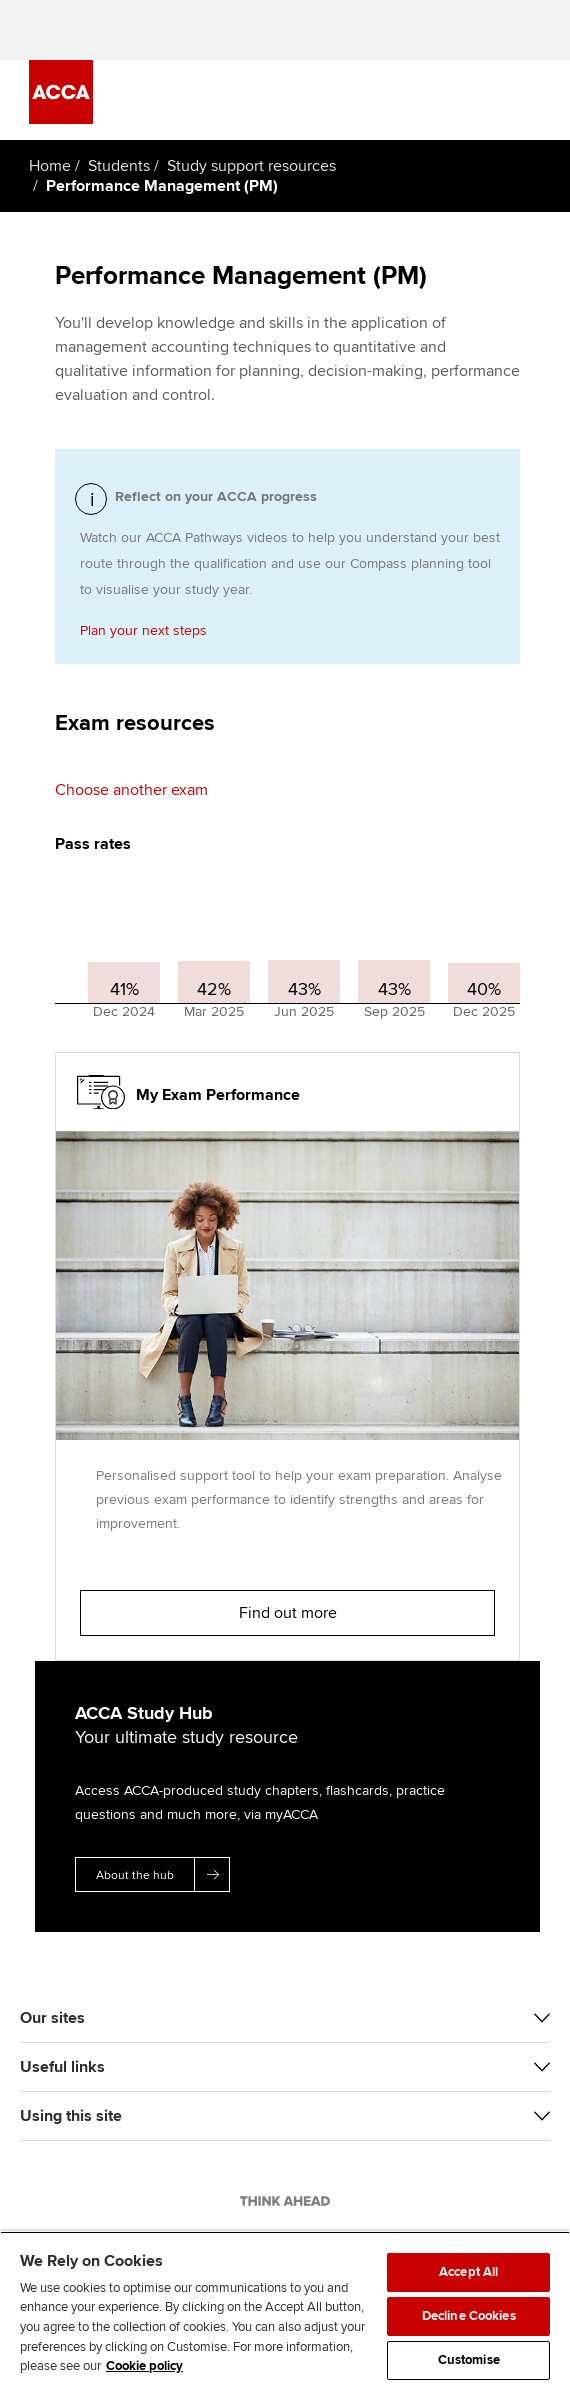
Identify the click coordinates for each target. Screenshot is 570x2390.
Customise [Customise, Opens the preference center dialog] (469, 2360)
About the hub (162, 1874)
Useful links (62, 2067)
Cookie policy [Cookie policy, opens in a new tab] (144, 2366)
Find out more (288, 1613)
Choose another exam (131, 790)
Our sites (52, 2018)
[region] (285, 2310)
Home (50, 166)
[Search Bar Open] (474, 100)
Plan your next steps (143, 630)
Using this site (71, 2116)
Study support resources (251, 166)
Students (119, 166)
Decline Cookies (469, 2316)
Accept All (468, 2272)
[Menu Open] (530, 100)
